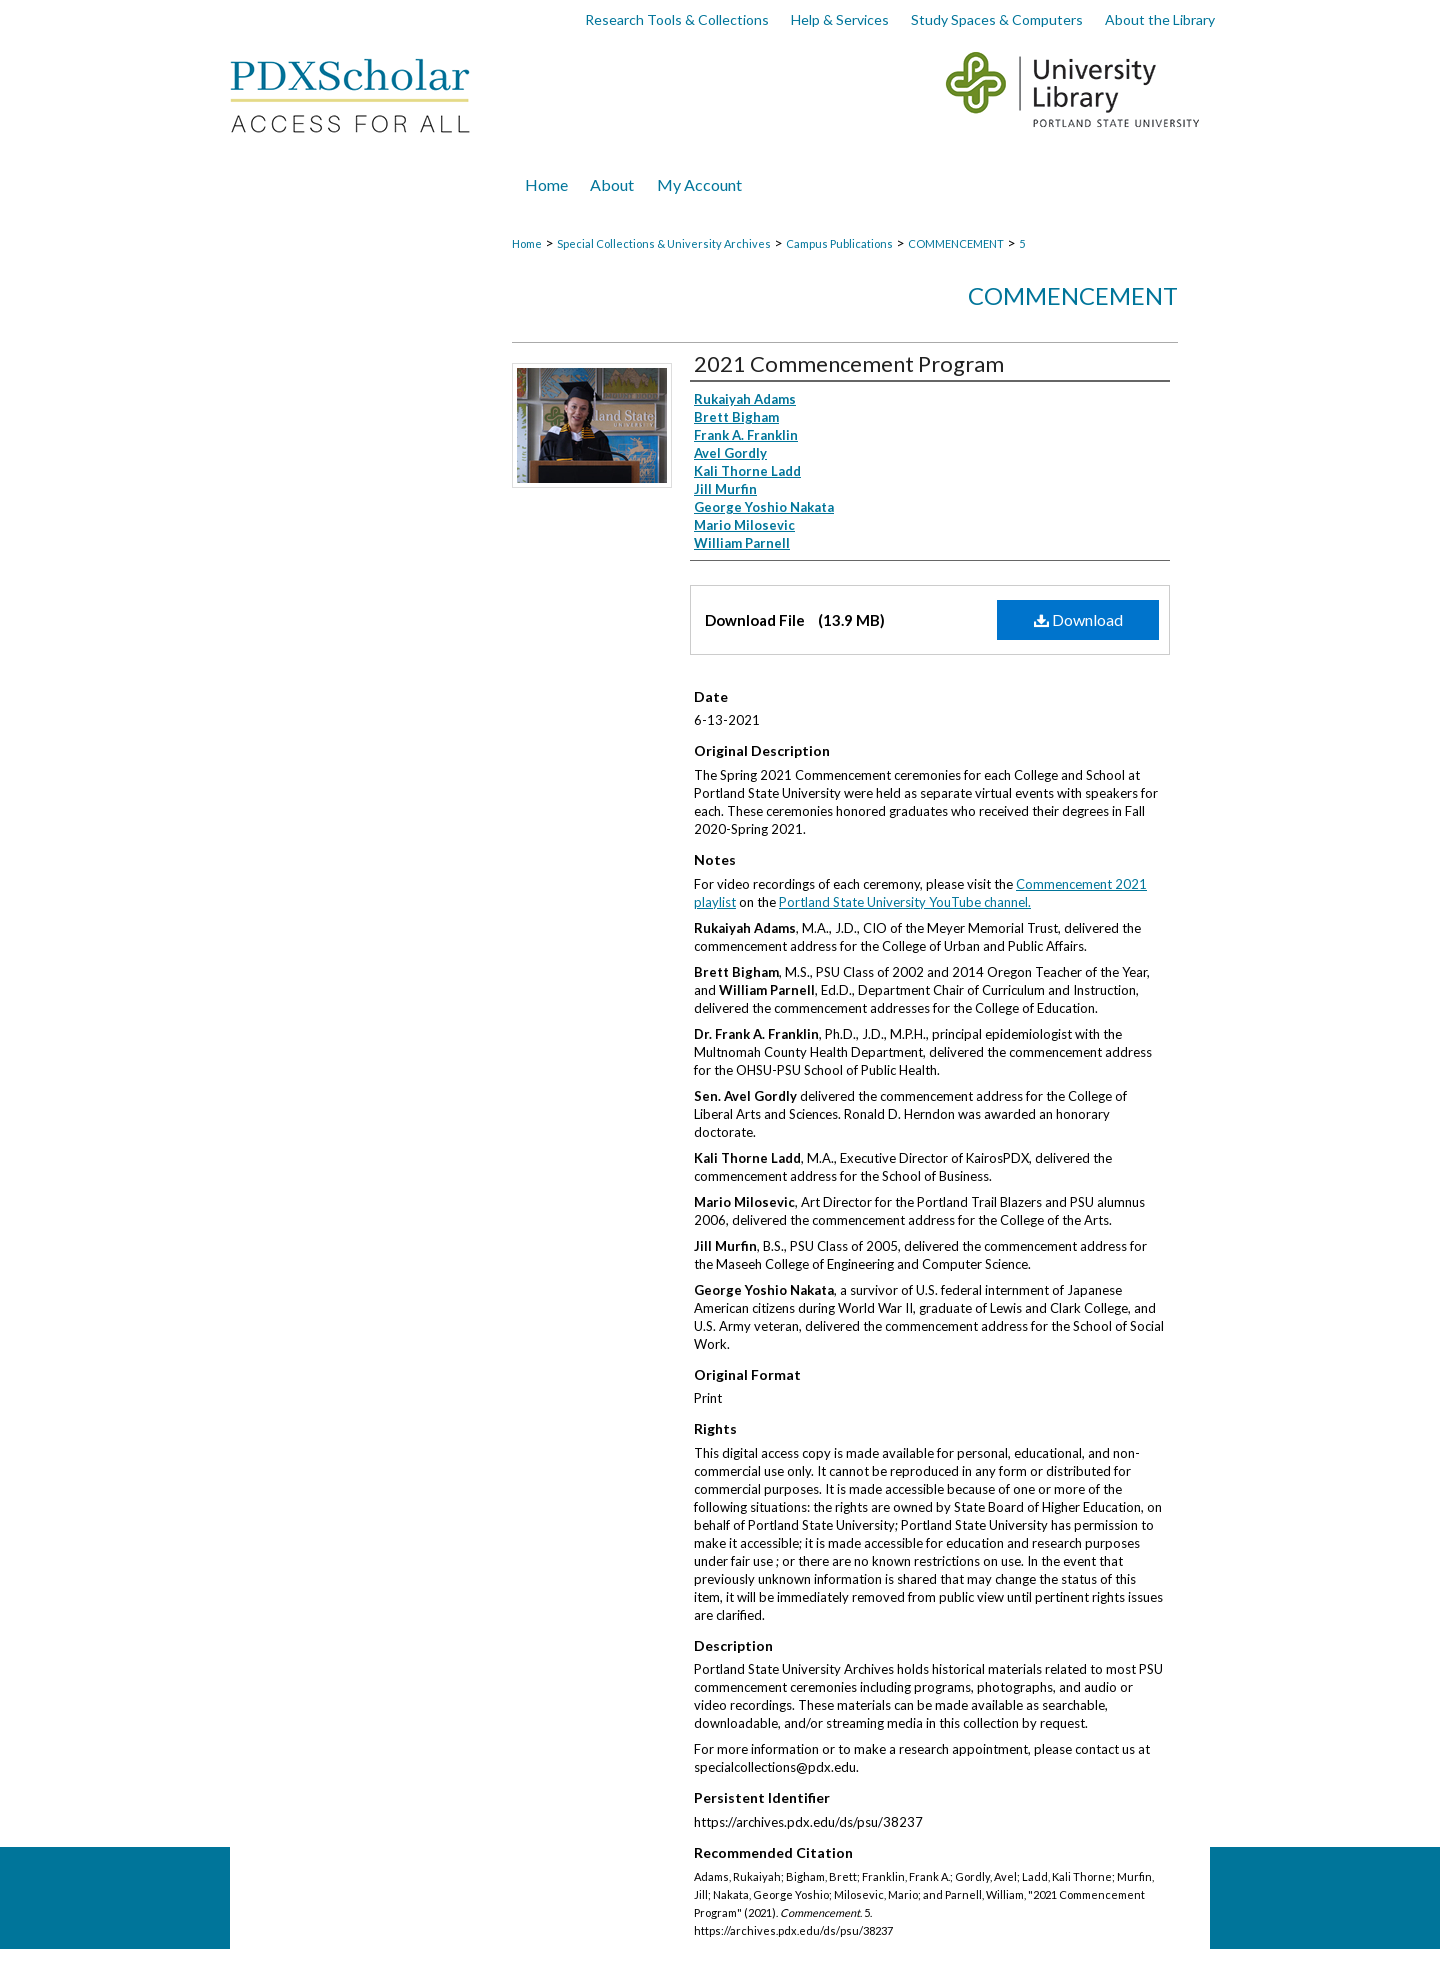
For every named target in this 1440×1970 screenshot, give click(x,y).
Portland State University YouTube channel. (905, 902)
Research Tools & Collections (677, 19)
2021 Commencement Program (849, 363)
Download (1078, 619)
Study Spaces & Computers (997, 19)
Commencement (1073, 295)
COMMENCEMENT (956, 243)
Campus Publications (839, 243)
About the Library (1160, 19)
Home (527, 243)
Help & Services (840, 19)
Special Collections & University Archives (664, 243)
